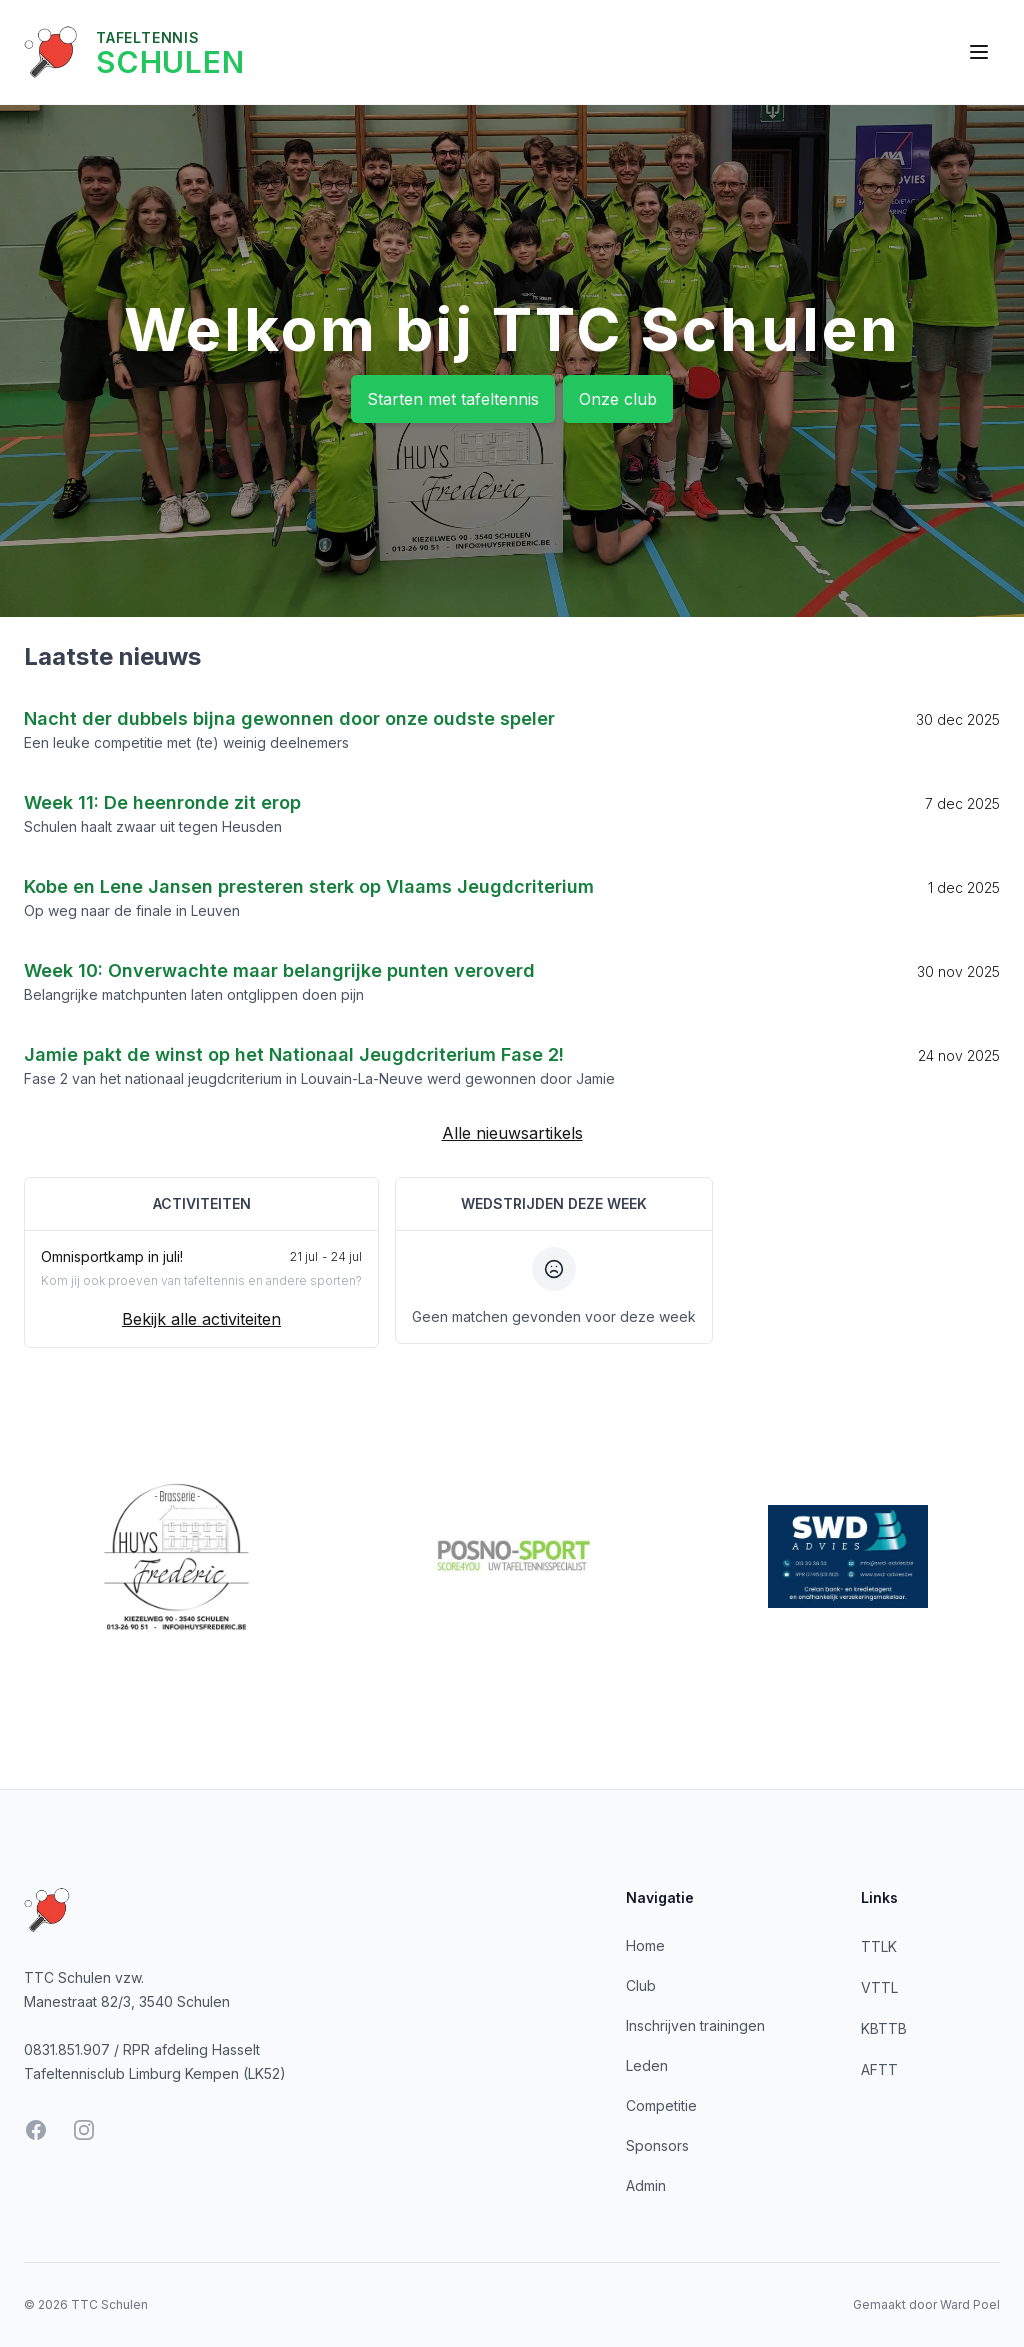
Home (645, 1945)
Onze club (618, 399)
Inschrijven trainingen (695, 2025)
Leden (647, 2065)
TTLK (879, 1946)
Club (641, 1985)
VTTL (879, 1987)
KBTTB (884, 2028)
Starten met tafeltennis (453, 399)
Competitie (661, 2105)
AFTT (879, 2069)
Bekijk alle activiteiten (201, 1319)
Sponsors (657, 2145)
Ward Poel (970, 2304)
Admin (646, 2185)
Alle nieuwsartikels (512, 1133)
